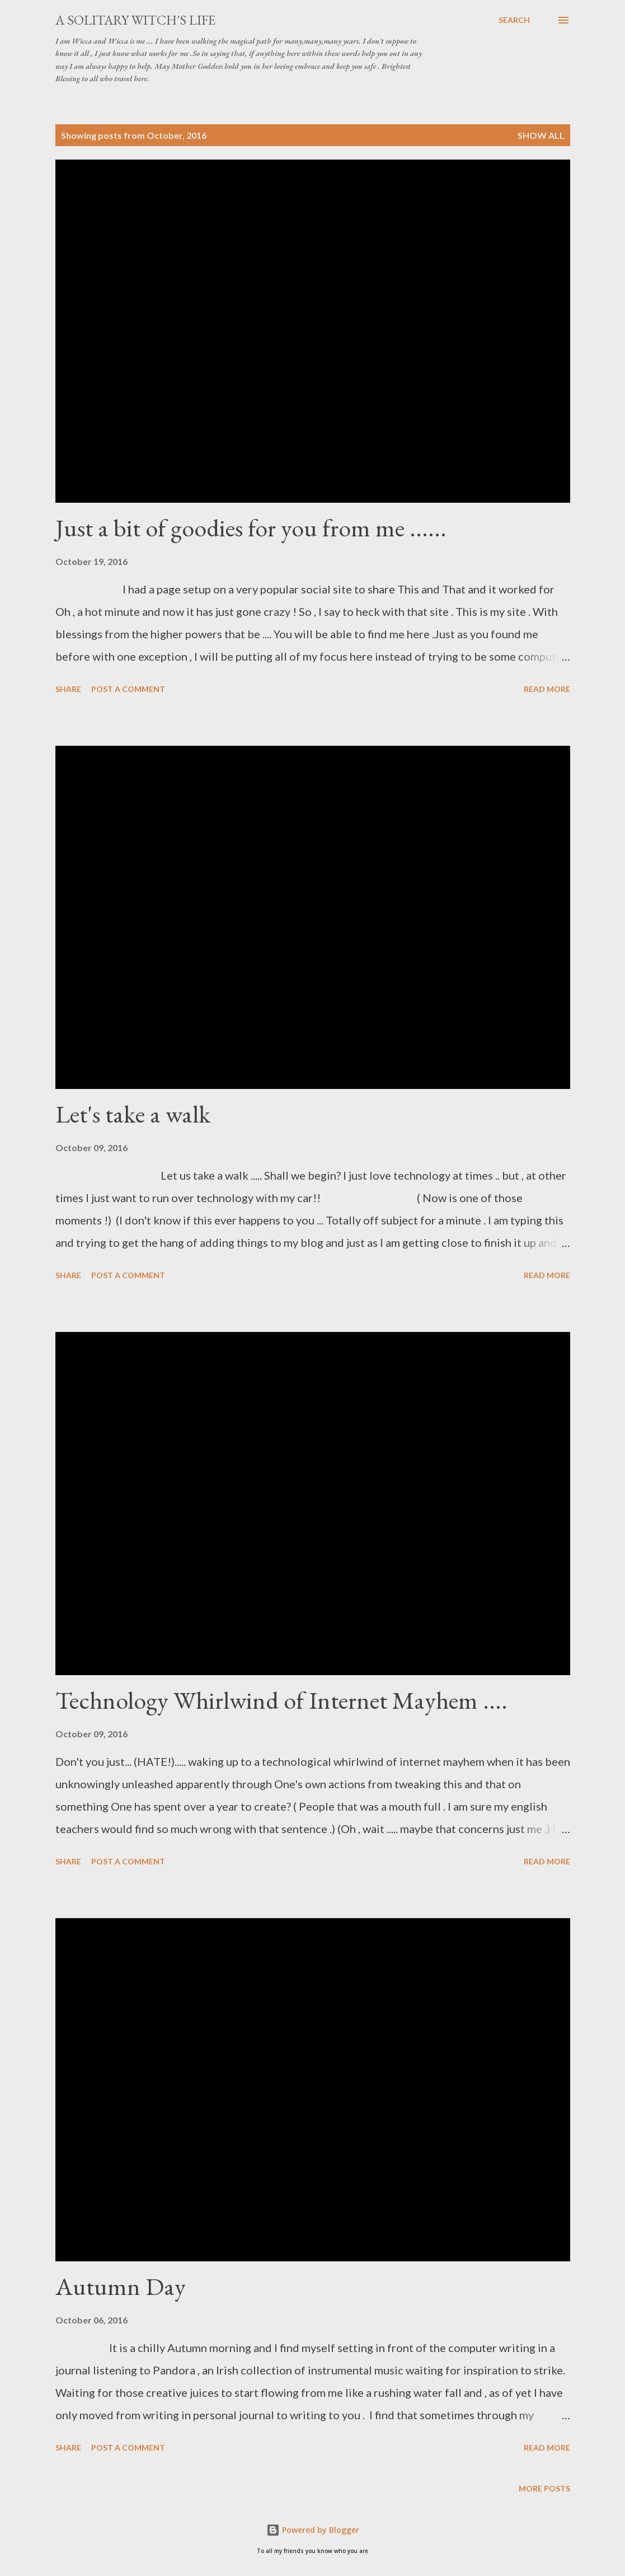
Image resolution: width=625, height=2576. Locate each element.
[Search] (514, 20)
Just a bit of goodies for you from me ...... (251, 528)
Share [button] (68, 689)
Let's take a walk (132, 1114)
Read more (547, 689)
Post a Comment (128, 689)
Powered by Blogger (312, 2529)
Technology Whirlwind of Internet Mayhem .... (281, 1700)
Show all (541, 135)
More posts (544, 2488)
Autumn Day (120, 2286)
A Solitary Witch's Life (135, 20)
